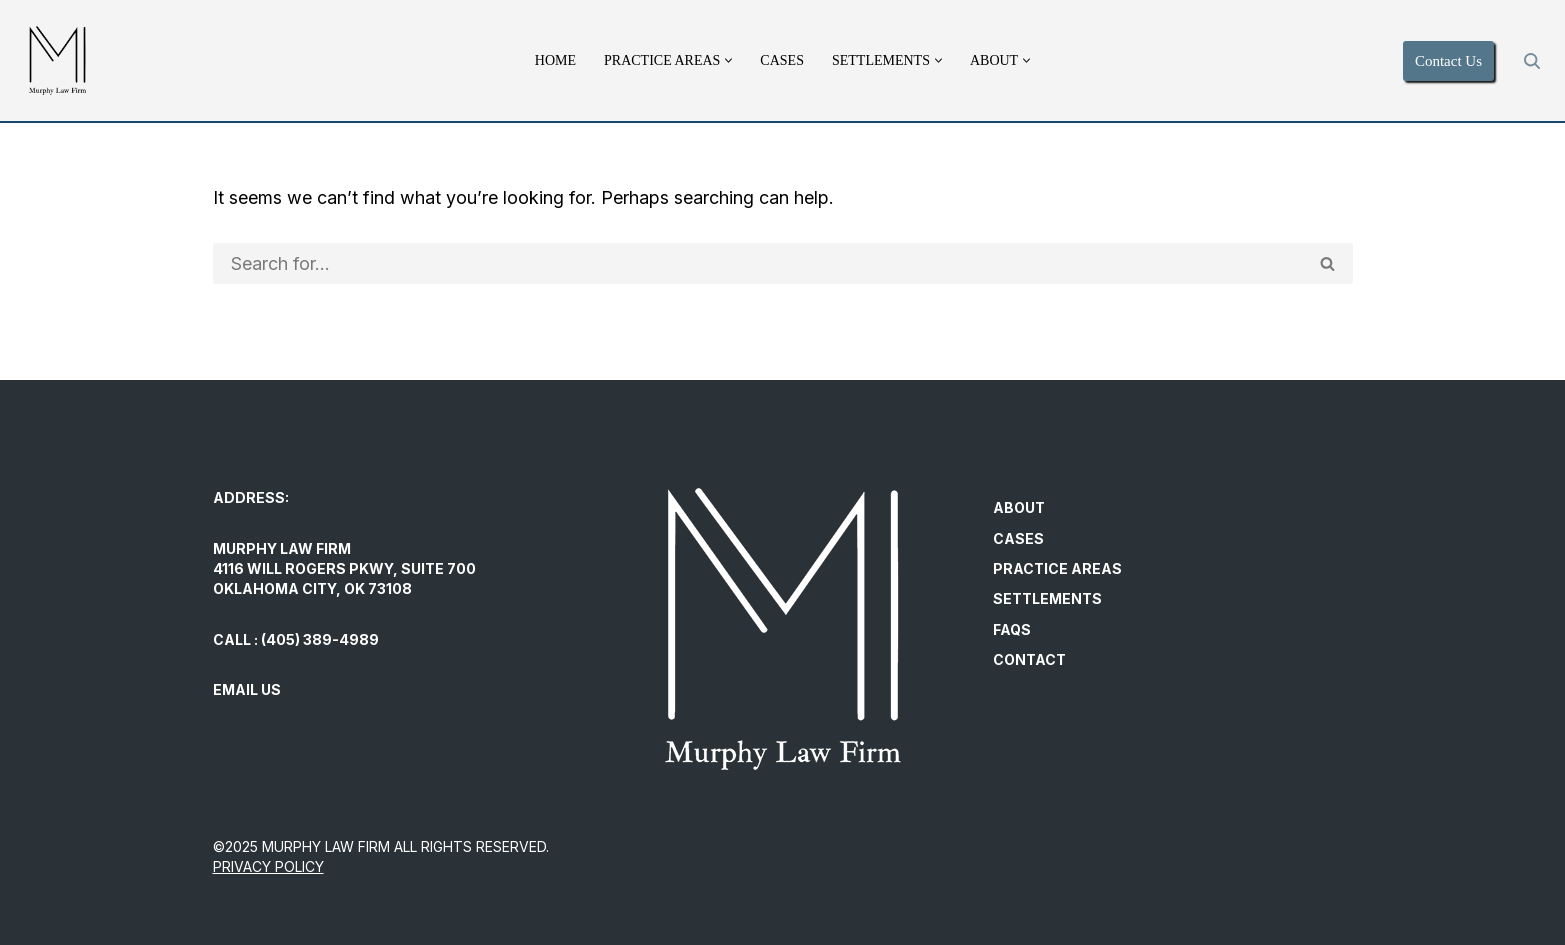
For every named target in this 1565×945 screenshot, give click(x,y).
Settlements (1047, 598)
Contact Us (1448, 61)
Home (555, 60)
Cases (782, 60)
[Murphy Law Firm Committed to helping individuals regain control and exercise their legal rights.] (57, 60)
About (1019, 508)
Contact (1029, 659)
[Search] (1532, 61)
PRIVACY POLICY (268, 866)
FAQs (1012, 629)
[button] (728, 60)
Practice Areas (1057, 568)
